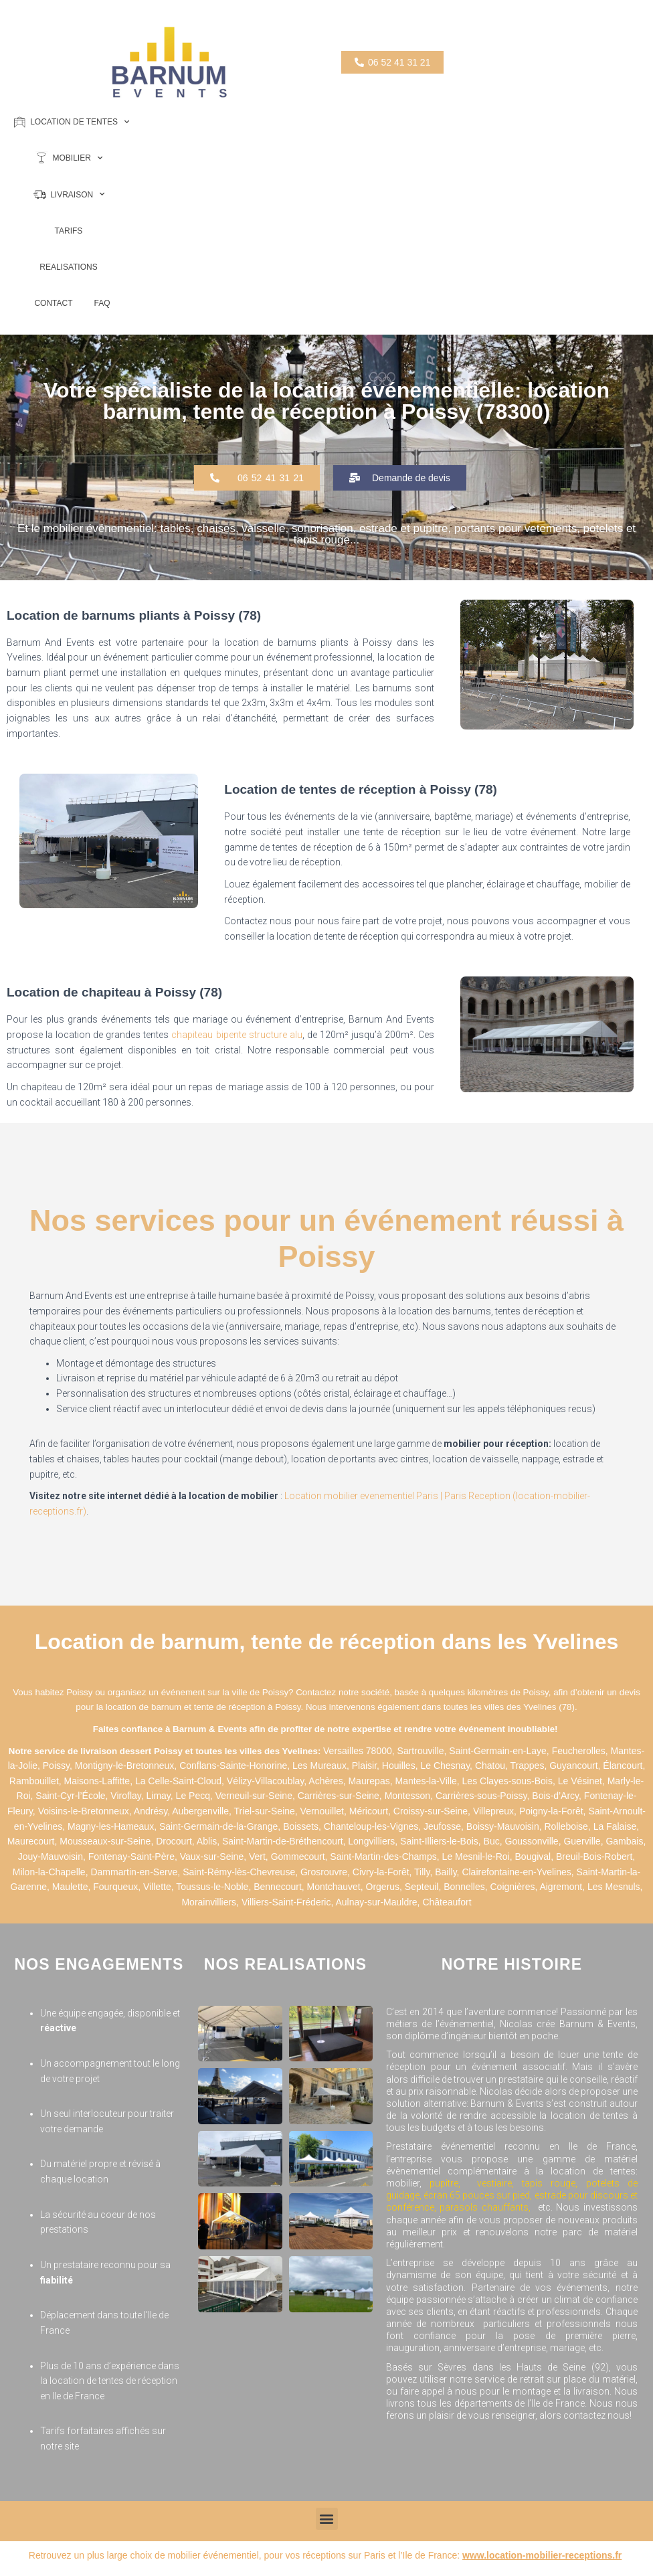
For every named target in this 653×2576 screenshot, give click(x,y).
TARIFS (69, 231)
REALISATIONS (68, 267)
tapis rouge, (549, 2183)
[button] (257, 478)
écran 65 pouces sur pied (477, 2195)
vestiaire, (499, 2183)
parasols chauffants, (487, 2207)
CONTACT (53, 303)
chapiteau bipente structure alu (236, 1034)
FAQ (102, 303)
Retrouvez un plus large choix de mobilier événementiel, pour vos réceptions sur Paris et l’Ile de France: (325, 2555)
